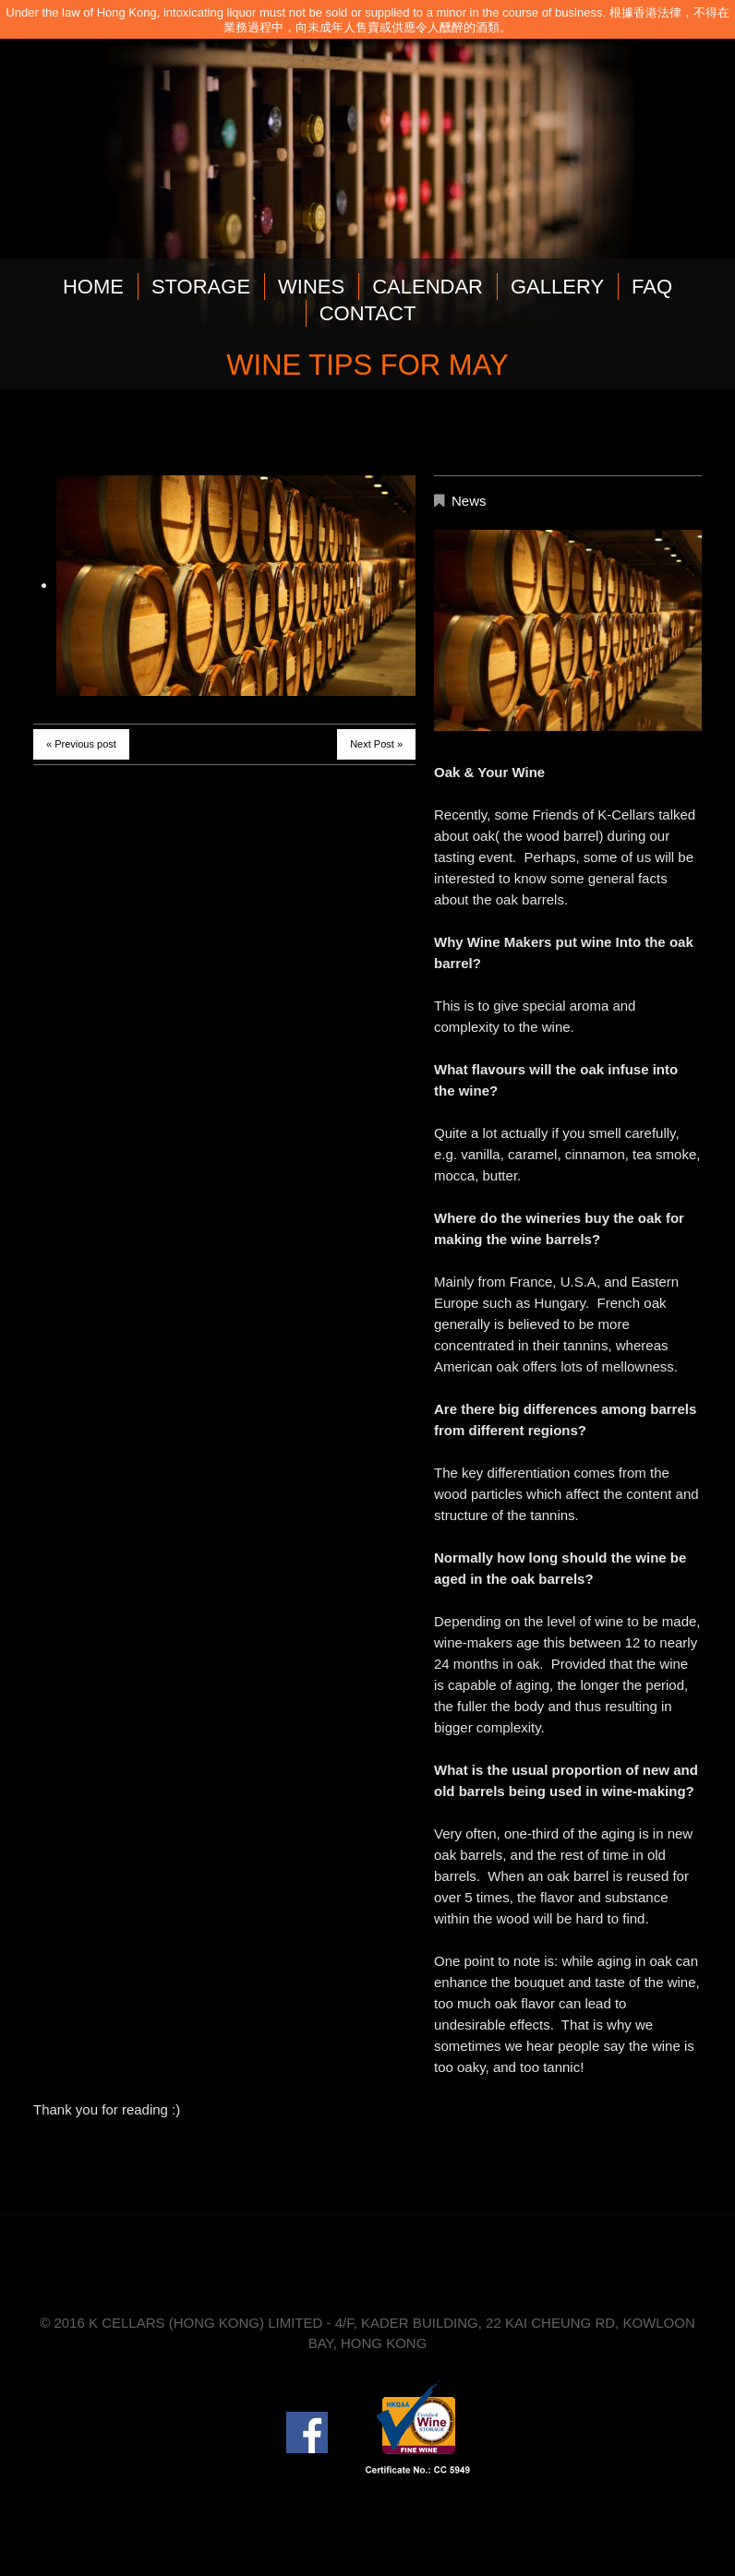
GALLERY (557, 286)
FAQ (652, 286)
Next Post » (376, 743)
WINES (311, 286)
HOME (93, 286)
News (469, 501)
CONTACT (367, 313)
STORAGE (200, 286)
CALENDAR (427, 286)
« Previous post (81, 743)
